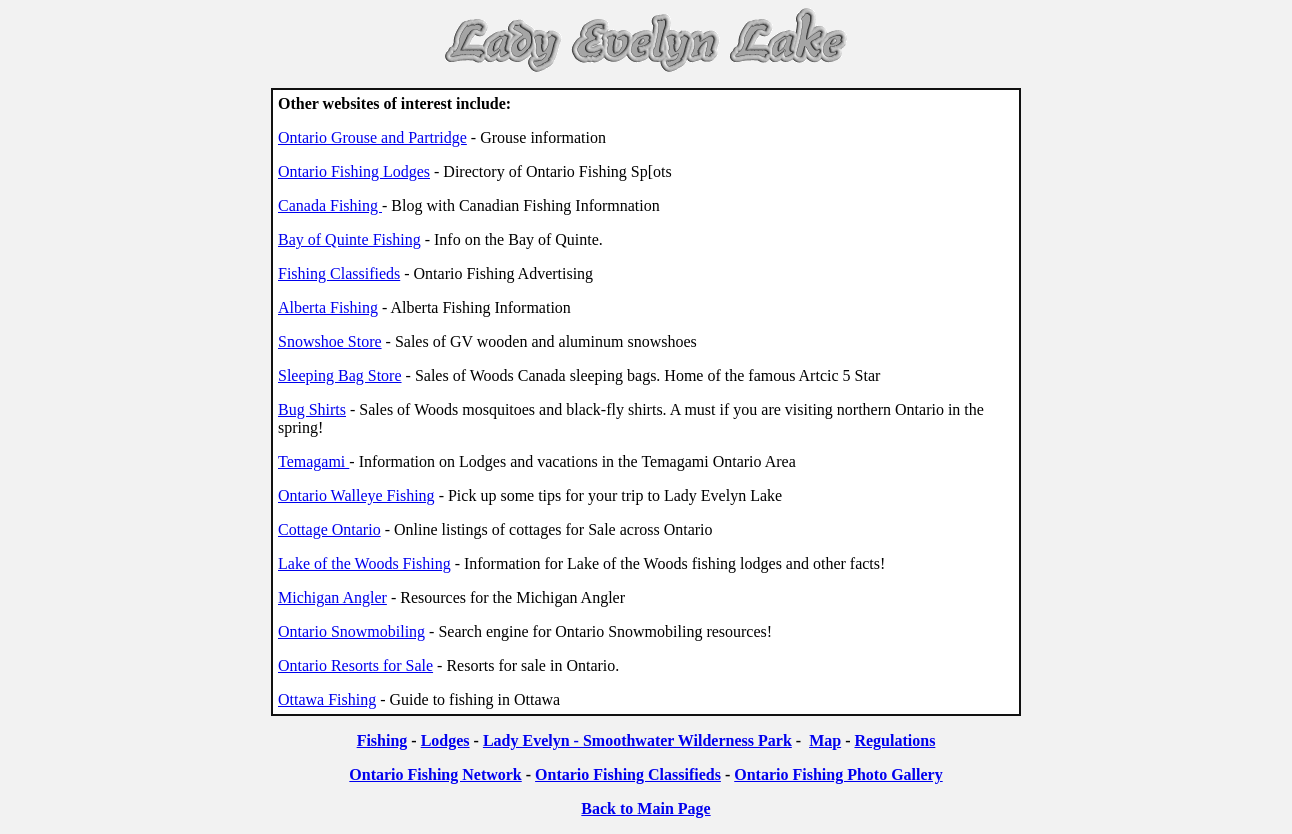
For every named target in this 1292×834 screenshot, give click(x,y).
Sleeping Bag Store (340, 375)
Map (825, 740)
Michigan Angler (332, 597)
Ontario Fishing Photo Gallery (838, 774)
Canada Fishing (330, 205)
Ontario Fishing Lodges (354, 171)
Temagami (313, 461)
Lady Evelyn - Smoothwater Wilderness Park (637, 740)
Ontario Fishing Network (435, 774)
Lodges (445, 740)
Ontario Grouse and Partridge (372, 137)
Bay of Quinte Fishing (349, 239)
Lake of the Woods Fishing (364, 563)
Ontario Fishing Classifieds (628, 774)
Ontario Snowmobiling (351, 631)
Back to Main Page (645, 808)
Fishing (382, 740)
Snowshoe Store (330, 341)
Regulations (894, 740)
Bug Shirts (312, 409)
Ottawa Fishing (327, 699)
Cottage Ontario (329, 529)
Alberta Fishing (328, 307)
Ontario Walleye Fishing (356, 495)
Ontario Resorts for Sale (355, 665)
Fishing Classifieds (339, 273)
